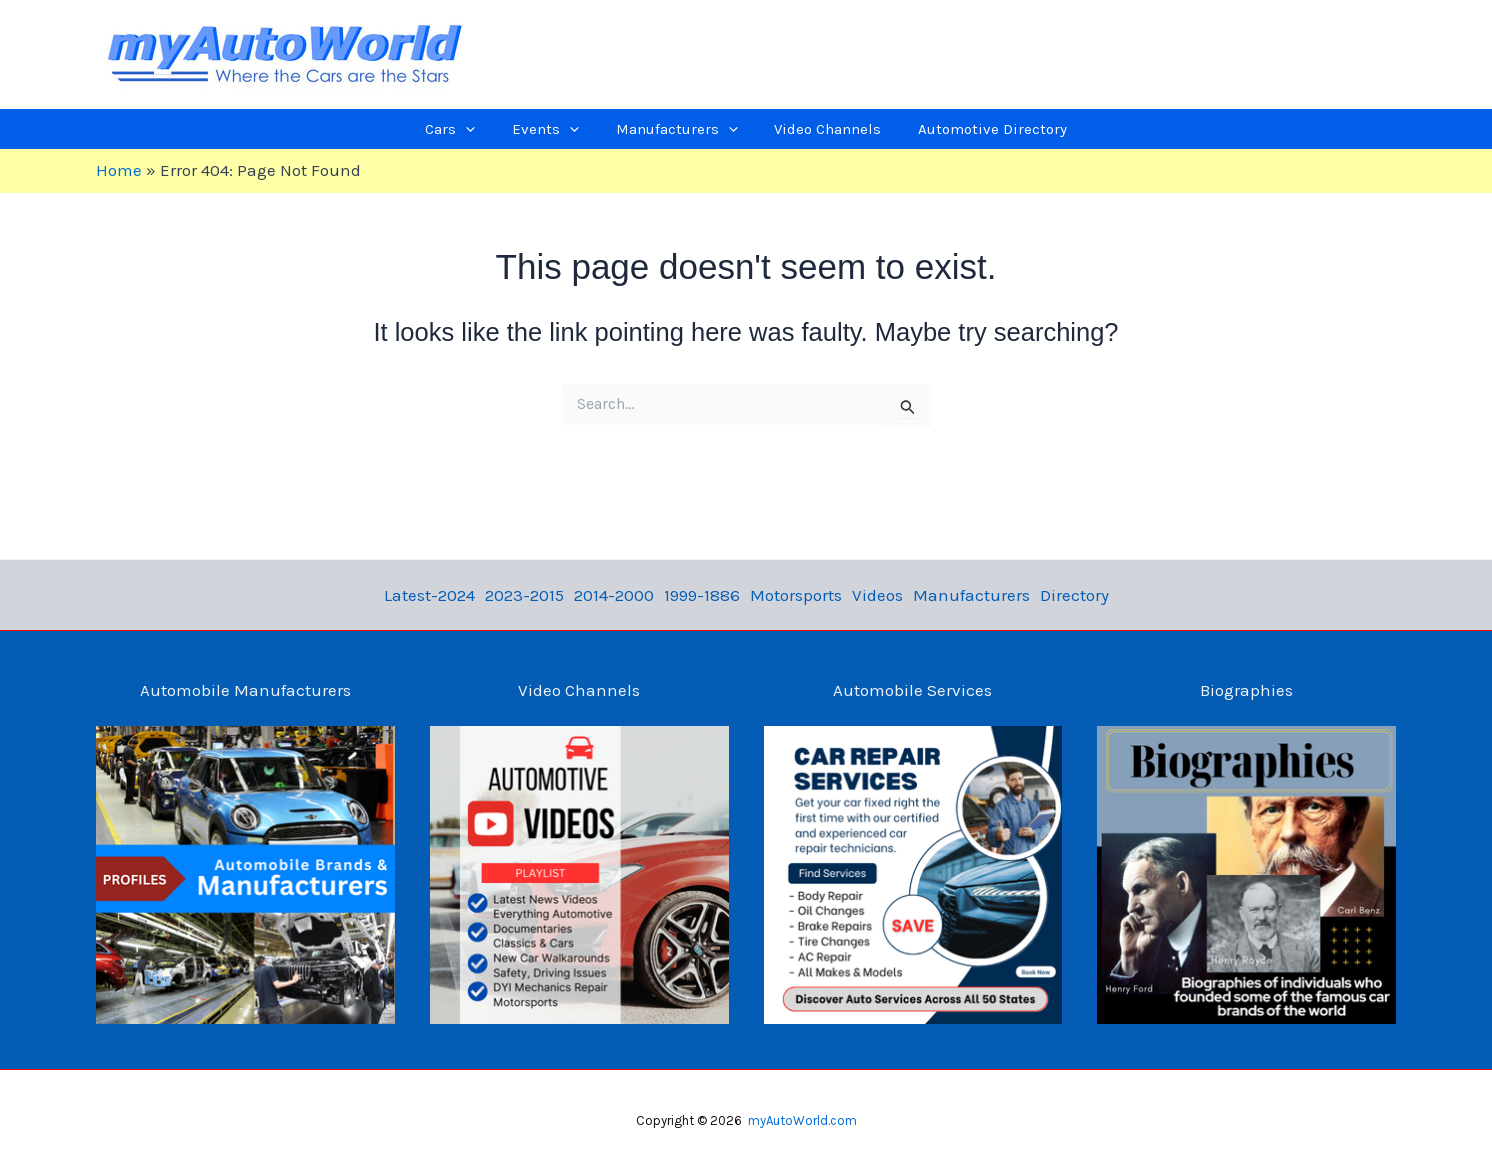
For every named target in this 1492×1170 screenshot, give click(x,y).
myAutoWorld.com (802, 1120)
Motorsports (796, 595)
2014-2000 (614, 595)
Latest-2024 (429, 595)
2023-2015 (524, 595)
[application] (499, 129)
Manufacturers (971, 595)
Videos (877, 595)
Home (119, 170)
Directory (1074, 595)
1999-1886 (702, 595)
